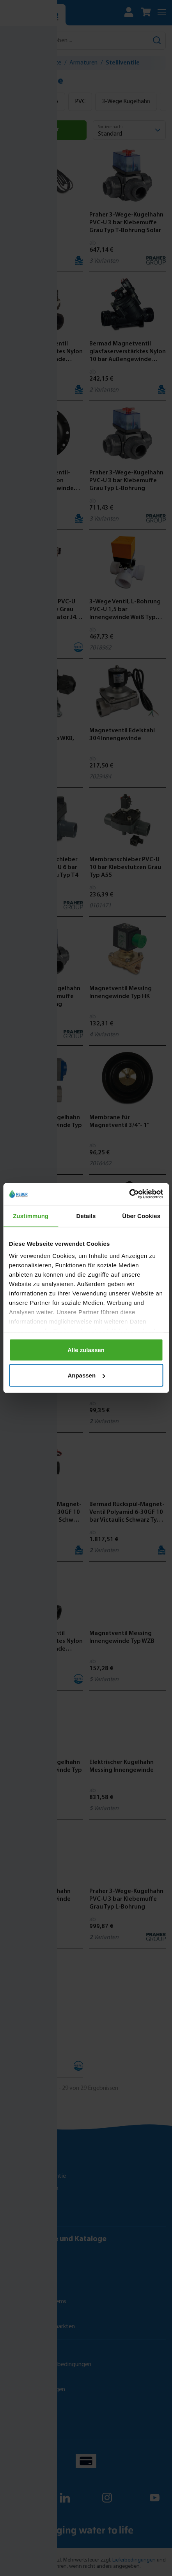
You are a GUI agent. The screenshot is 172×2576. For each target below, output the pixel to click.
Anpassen (86, 1375)
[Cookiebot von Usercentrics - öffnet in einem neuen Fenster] (129, 1194)
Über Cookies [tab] (141, 1215)
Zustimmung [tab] (30, 1215)
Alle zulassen (86, 1349)
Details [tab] (86, 1215)
